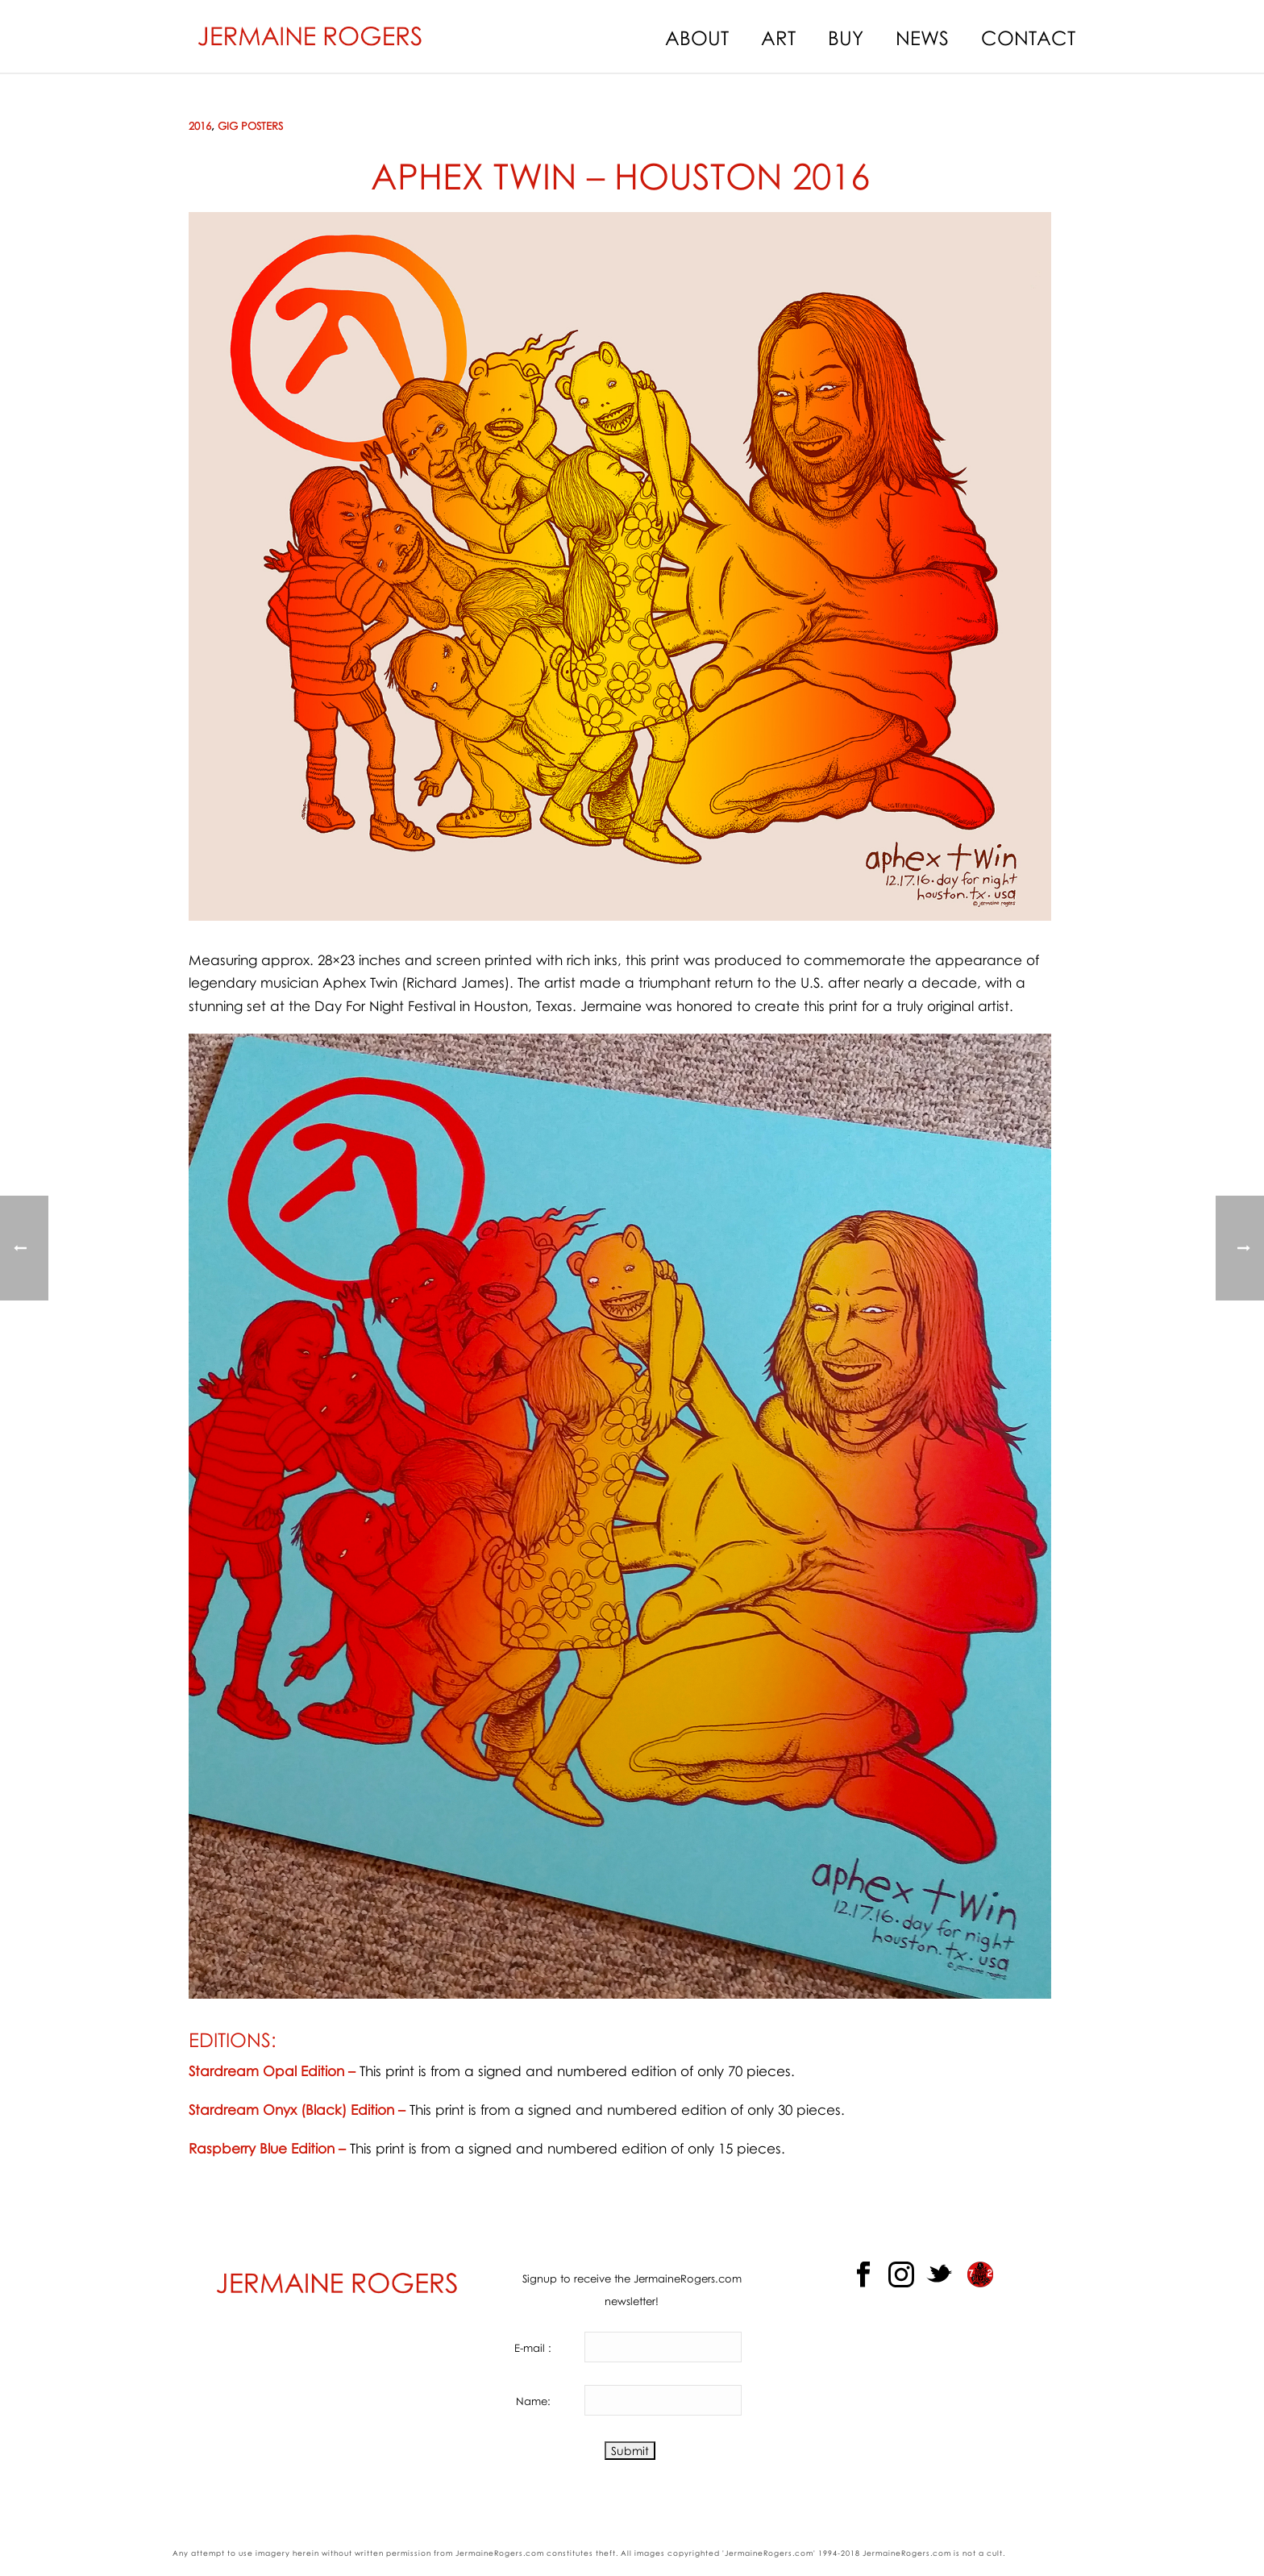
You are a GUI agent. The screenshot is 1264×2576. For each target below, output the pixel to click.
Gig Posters (250, 125)
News (922, 37)
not (969, 2553)
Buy (845, 37)
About (697, 37)
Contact (1028, 37)
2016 (200, 125)
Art (778, 37)
